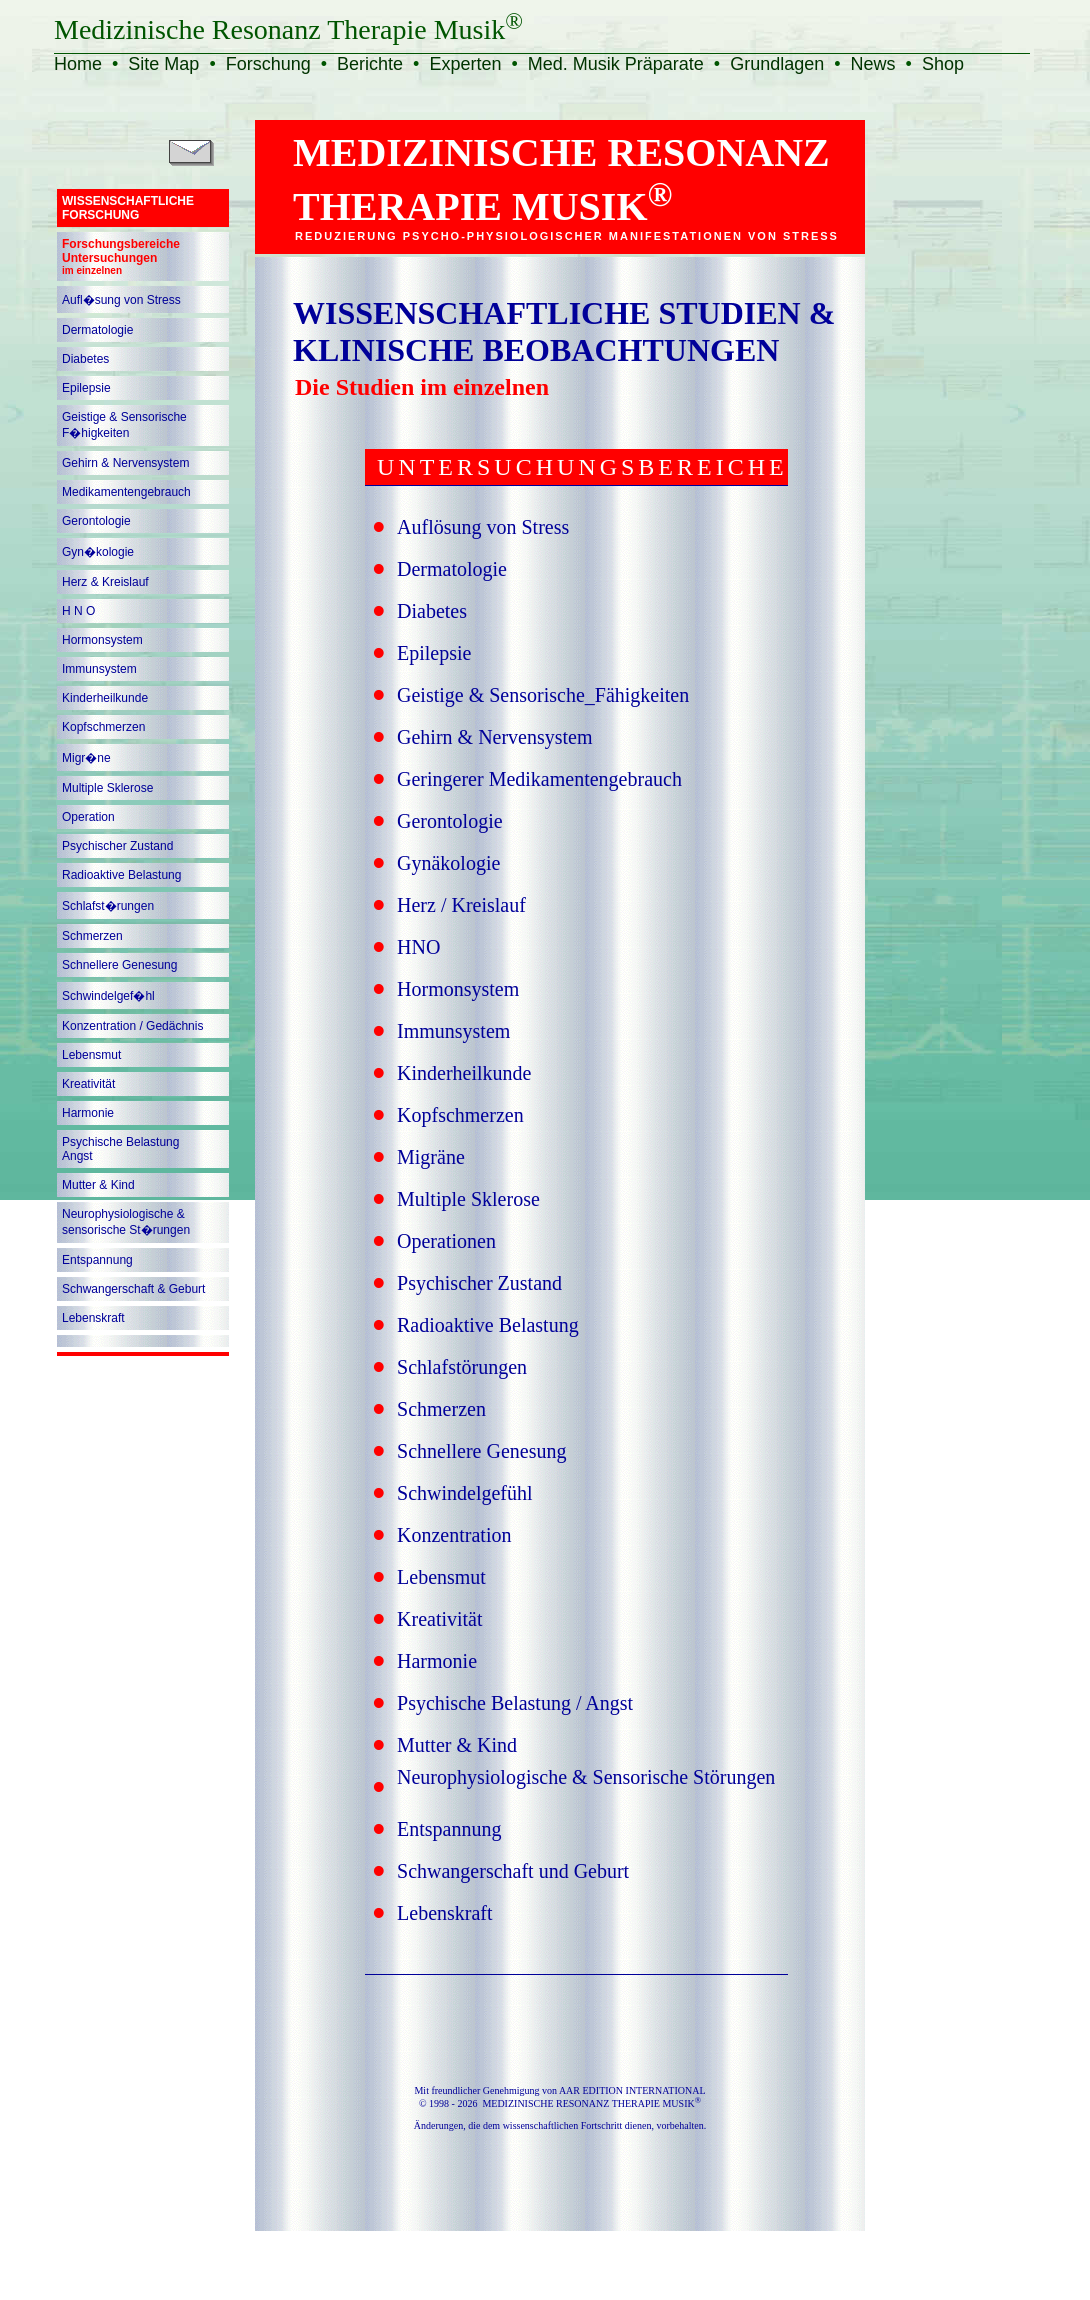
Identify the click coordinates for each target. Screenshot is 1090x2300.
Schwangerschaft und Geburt (513, 1871)
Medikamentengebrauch (126, 492)
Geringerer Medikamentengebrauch (539, 779)
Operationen (446, 1241)
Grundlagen (777, 64)
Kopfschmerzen (103, 727)
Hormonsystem (102, 640)
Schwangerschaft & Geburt (133, 1289)
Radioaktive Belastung (121, 875)
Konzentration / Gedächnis (132, 1026)
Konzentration (454, 1535)
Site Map (163, 64)
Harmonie (88, 1113)
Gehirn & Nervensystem (125, 463)
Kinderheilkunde (105, 698)
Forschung (268, 64)
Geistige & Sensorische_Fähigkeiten (543, 695)
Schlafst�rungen (108, 906)
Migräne (431, 1157)
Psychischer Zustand (117, 846)
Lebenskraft (93, 1318)
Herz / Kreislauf (461, 905)
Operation (88, 817)
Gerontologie (96, 521)
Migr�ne (86, 758)
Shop (943, 64)
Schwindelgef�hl (108, 996)
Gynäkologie (448, 863)
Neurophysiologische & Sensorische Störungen (586, 1777)
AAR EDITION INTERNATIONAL (632, 2090)
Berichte (370, 64)
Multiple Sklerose (107, 788)
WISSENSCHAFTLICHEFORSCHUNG (128, 208)
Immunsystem (99, 669)
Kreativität (88, 1084)
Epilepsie (86, 388)
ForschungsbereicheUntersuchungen (121, 256)
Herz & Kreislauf (105, 582)
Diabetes (85, 359)
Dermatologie (97, 330)
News (873, 64)
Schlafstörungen (462, 1367)
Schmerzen (92, 936)
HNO (418, 947)
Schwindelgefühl (465, 1493)
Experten (465, 64)
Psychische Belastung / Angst (515, 1703)
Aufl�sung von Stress (121, 300)
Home (78, 64)
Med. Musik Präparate (616, 64)
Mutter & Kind (98, 1185)
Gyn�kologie (98, 552)
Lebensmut (91, 1055)
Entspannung (97, 1260)
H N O (78, 611)
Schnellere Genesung (119, 965)
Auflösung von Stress (483, 527)
